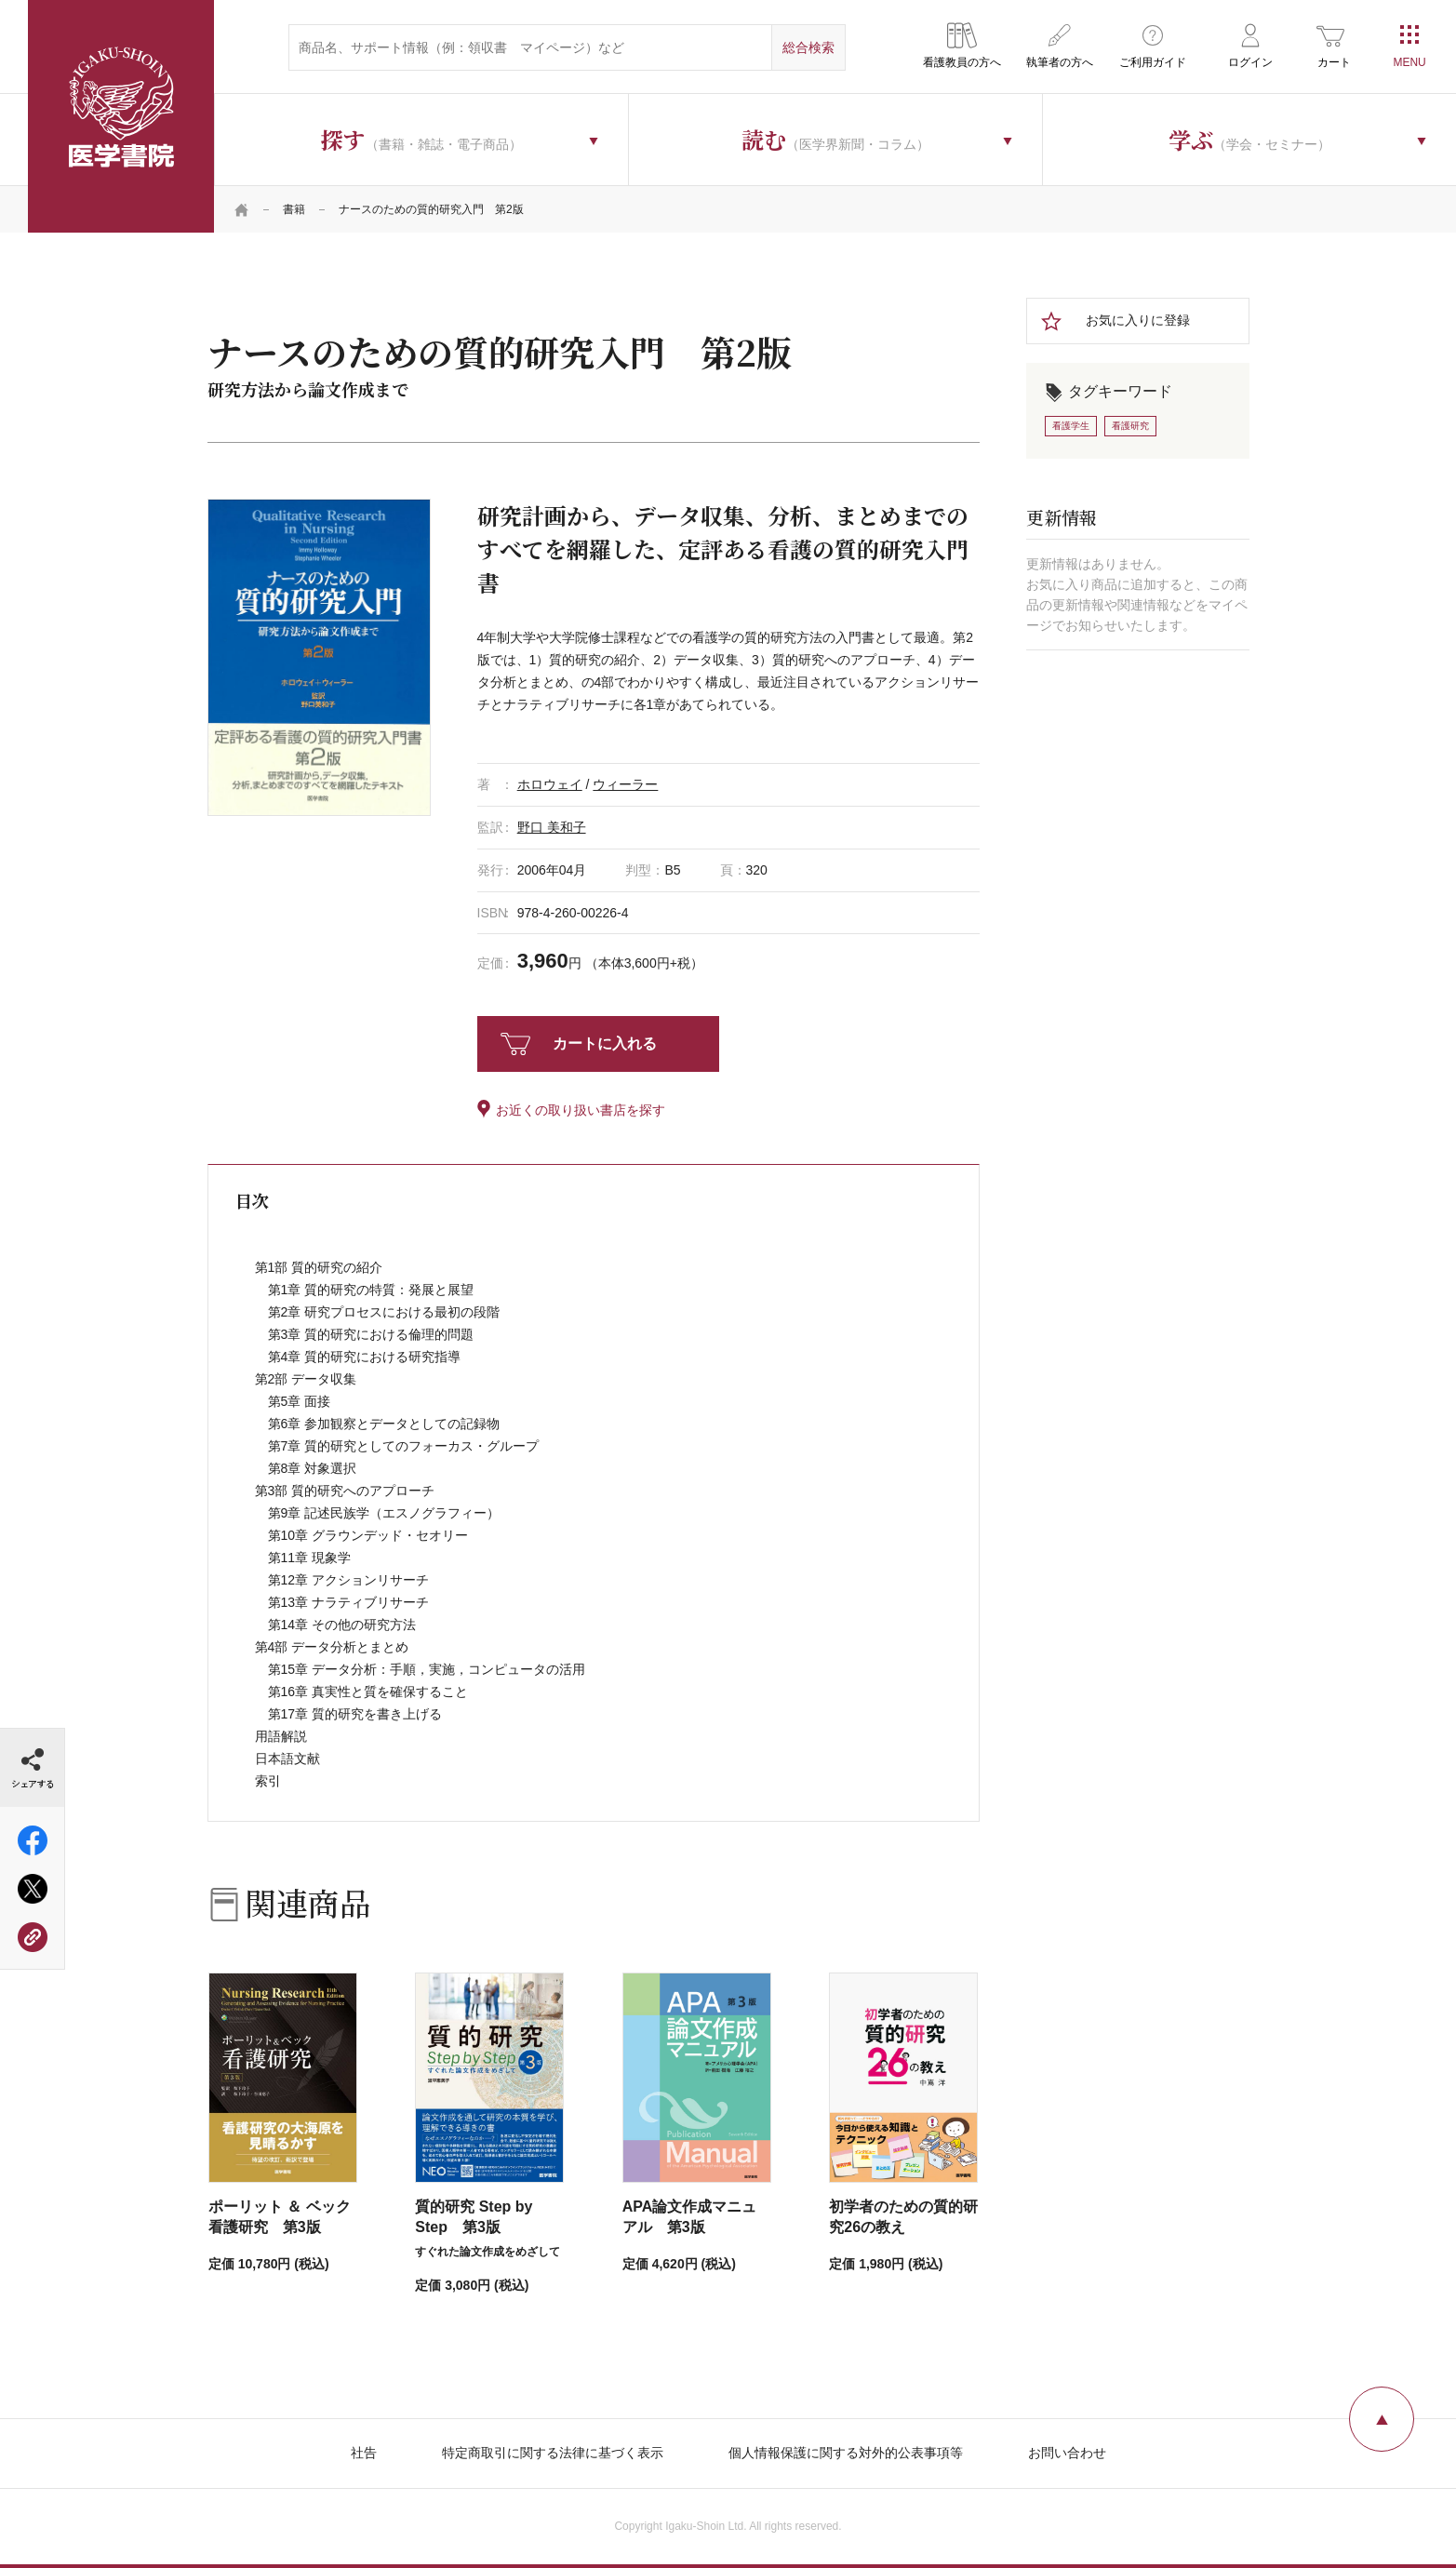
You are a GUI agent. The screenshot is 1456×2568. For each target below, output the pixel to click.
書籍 (294, 209)
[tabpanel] (319, 657)
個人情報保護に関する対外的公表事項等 (845, 2452)
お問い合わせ (1067, 2452)
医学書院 (121, 116)
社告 (364, 2452)
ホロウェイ (549, 784)
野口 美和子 (551, 827)
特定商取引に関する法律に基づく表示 (552, 2452)
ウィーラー (625, 784)
